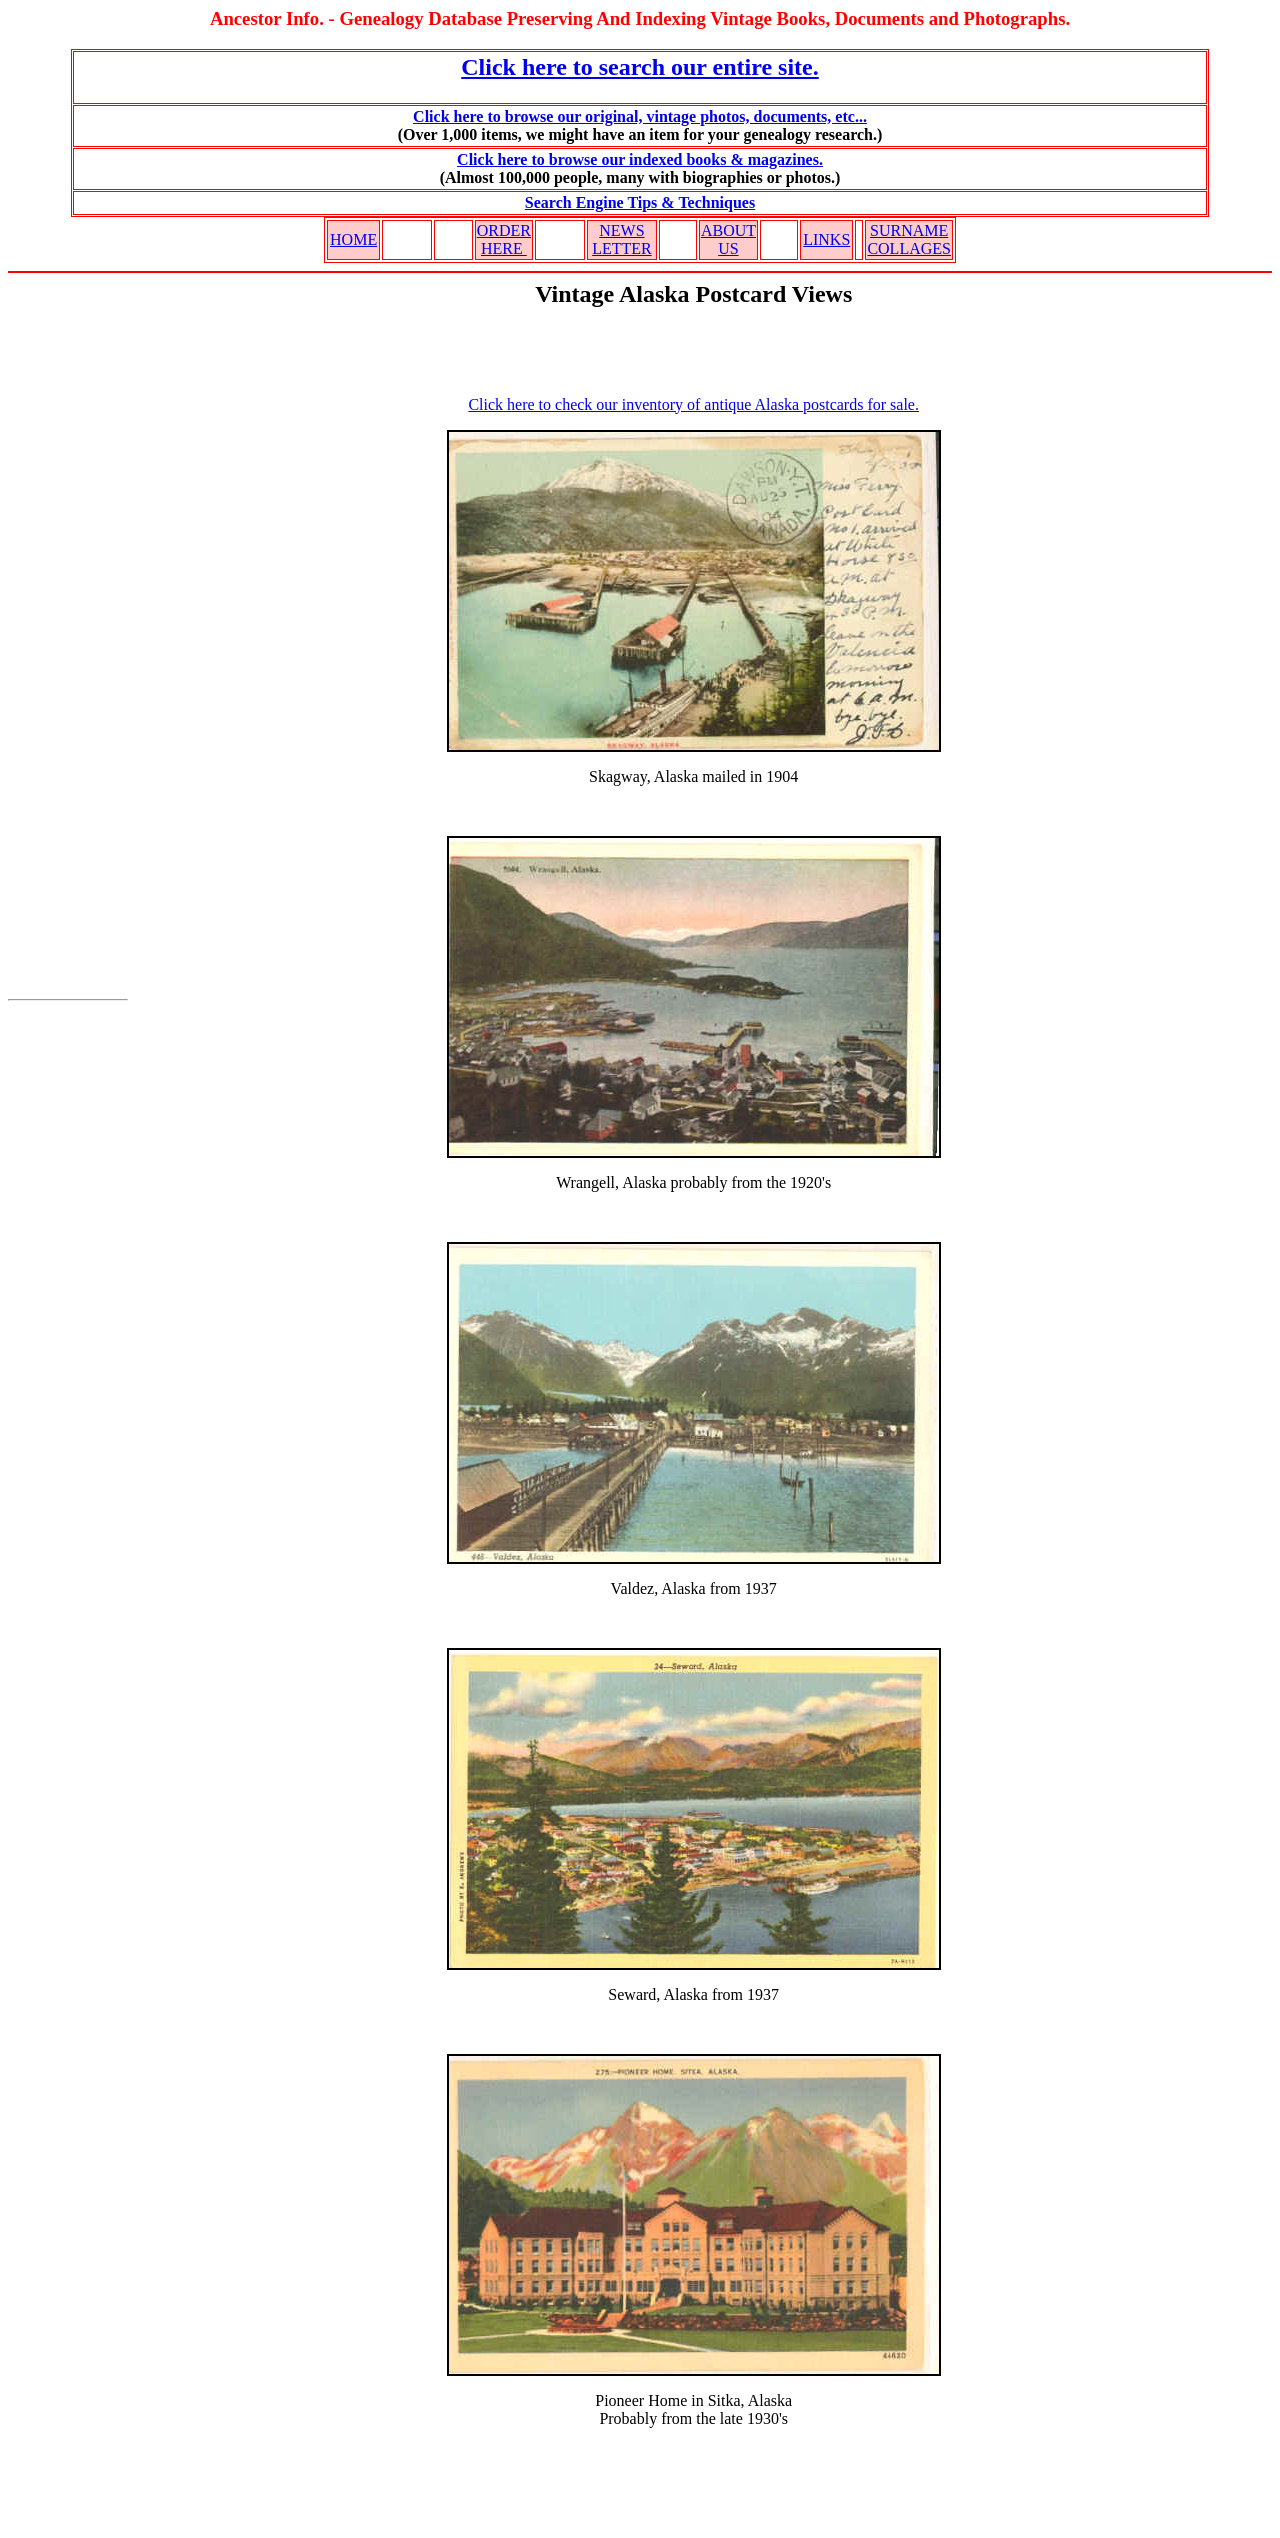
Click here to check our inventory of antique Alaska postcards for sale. (693, 404)
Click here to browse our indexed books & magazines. (640, 159)
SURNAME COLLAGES (909, 239)
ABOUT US (728, 239)
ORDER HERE (504, 239)
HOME (353, 239)
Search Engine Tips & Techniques (640, 202)
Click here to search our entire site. (640, 67)
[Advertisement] (68, 649)
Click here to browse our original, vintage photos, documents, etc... (640, 116)
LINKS (826, 239)
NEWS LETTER (622, 239)
